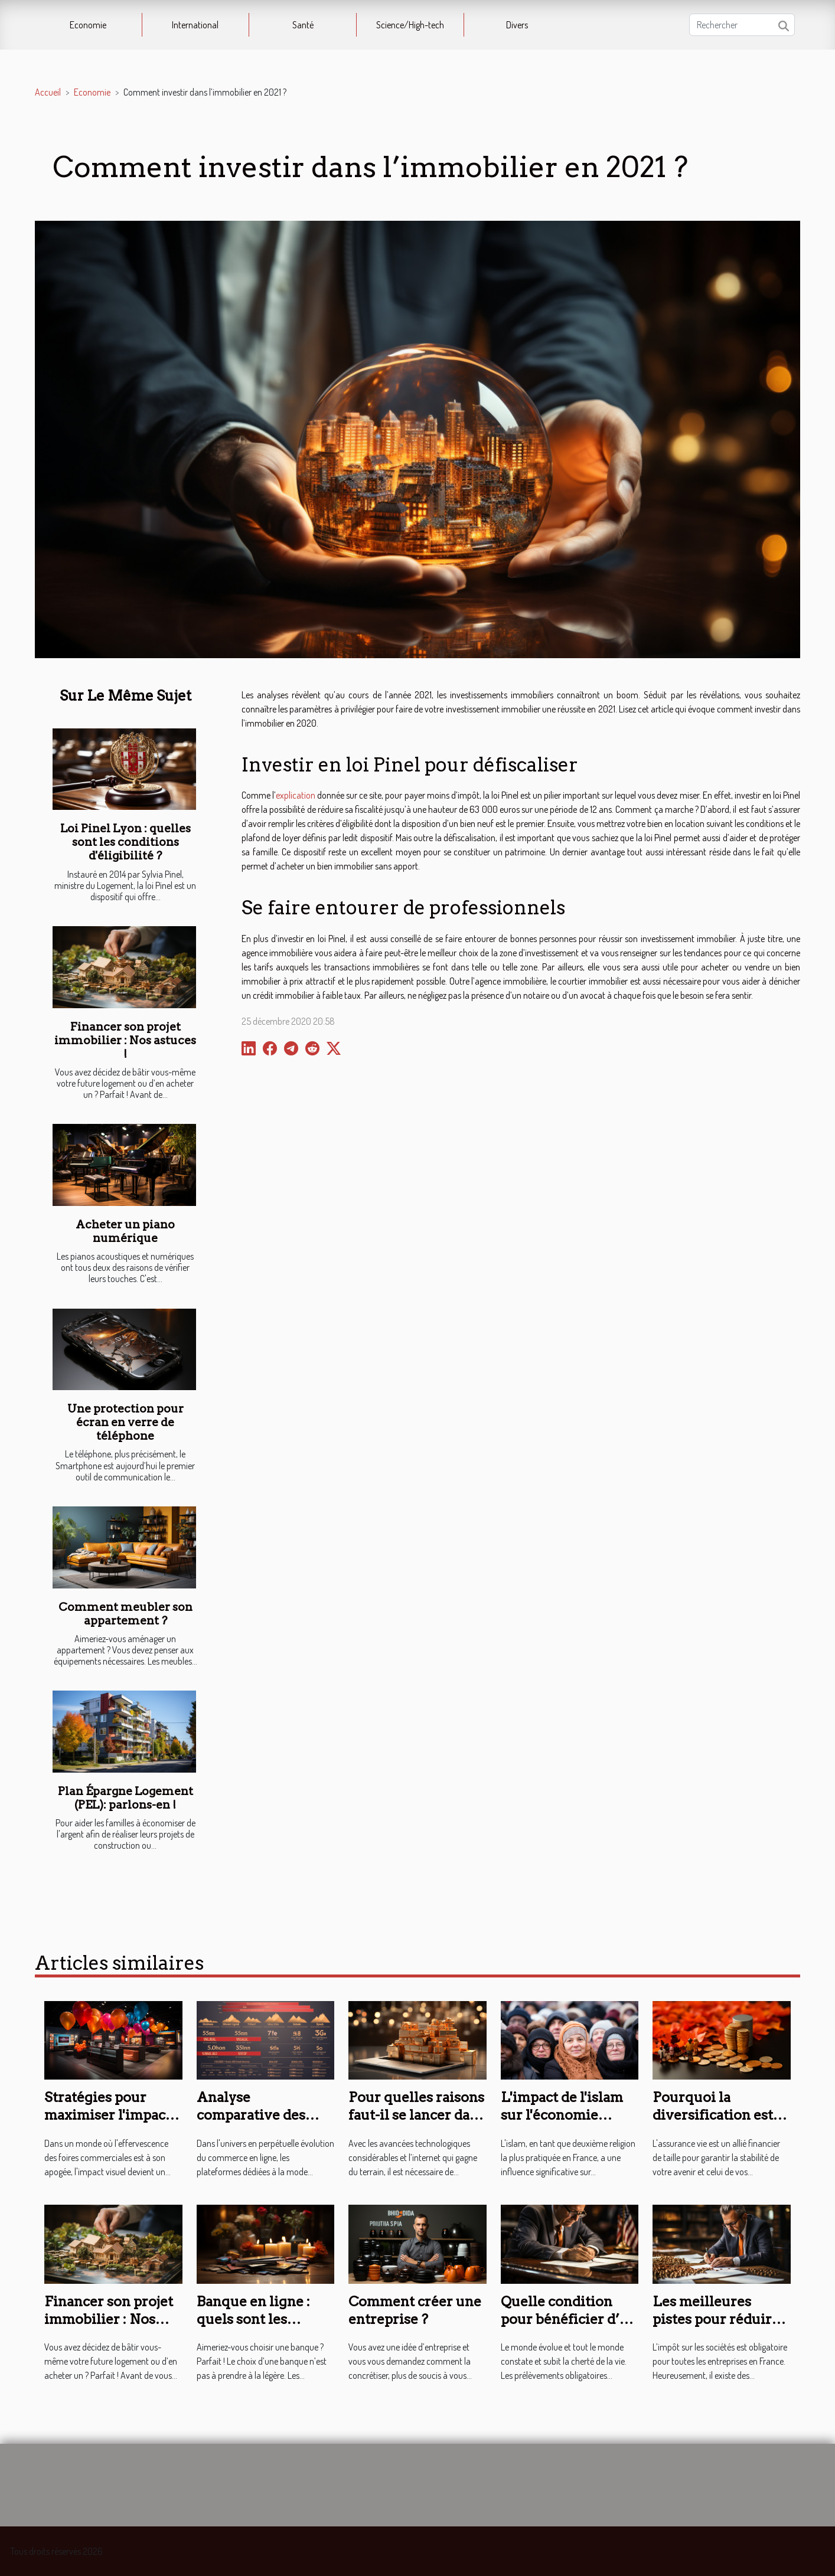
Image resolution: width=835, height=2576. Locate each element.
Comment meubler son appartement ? (125, 1613)
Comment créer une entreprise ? (414, 2310)
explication (295, 795)
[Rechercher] (742, 25)
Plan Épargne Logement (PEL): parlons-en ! (125, 1798)
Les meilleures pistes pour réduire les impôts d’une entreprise (716, 2328)
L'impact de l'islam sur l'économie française (562, 2115)
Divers (517, 25)
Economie (88, 25)
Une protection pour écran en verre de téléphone (125, 1422)
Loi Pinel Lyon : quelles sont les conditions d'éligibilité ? (125, 842)
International (195, 25)
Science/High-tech (410, 25)
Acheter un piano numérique (125, 1231)
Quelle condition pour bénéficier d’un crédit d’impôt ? (569, 2319)
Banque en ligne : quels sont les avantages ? (253, 2319)
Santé (303, 25)
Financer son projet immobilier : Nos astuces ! (125, 1040)
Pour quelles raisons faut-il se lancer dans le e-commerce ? (416, 2115)
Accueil (48, 92)
